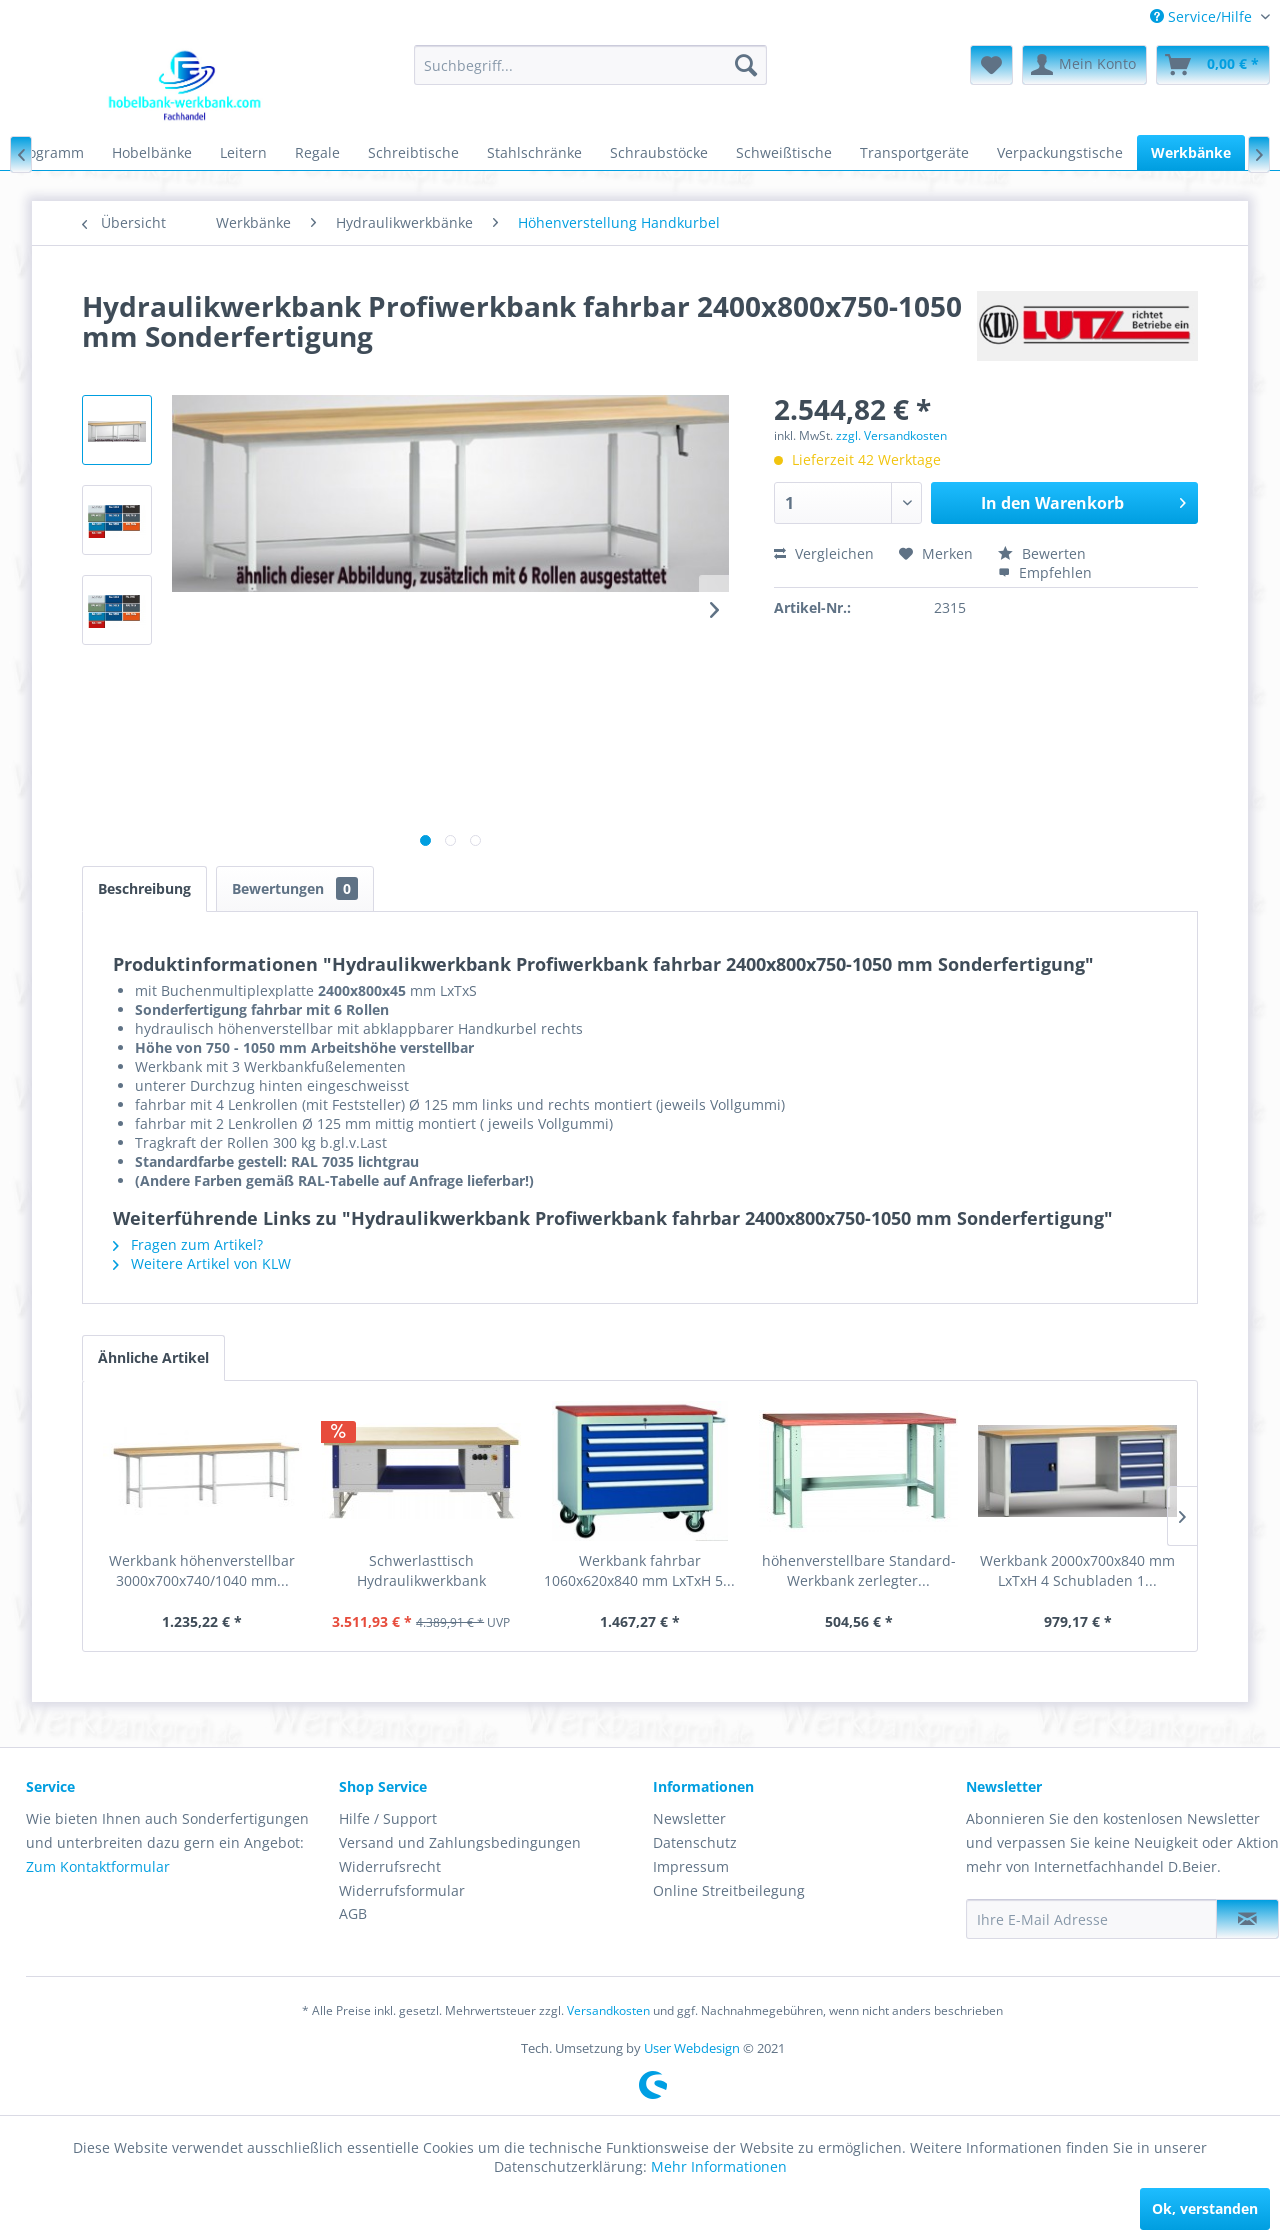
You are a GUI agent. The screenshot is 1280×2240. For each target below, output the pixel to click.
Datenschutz (695, 1842)
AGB (353, 1913)
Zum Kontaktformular (98, 1866)
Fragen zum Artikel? (188, 1244)
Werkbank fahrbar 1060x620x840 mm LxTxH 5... (639, 1570)
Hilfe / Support (388, 1818)
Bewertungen (295, 888)
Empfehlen (1045, 572)
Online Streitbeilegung (729, 1890)
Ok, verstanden (1205, 2208)
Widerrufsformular (402, 1890)
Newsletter (689, 1818)
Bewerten (1042, 553)
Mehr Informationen (719, 2166)
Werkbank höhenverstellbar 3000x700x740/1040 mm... (202, 1570)
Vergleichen (824, 553)
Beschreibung (144, 888)
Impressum (691, 1866)
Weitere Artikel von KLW (202, 1263)
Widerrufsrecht (390, 1866)
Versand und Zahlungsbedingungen (460, 1842)
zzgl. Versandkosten (891, 435)
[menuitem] (1202, 16)
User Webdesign (692, 2048)
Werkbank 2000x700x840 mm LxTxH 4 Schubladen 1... (1077, 1570)
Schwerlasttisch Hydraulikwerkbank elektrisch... (421, 1571)
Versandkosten (608, 2010)
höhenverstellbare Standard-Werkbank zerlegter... (859, 1570)
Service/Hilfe (1203, 16)
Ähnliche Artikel (153, 1357)
